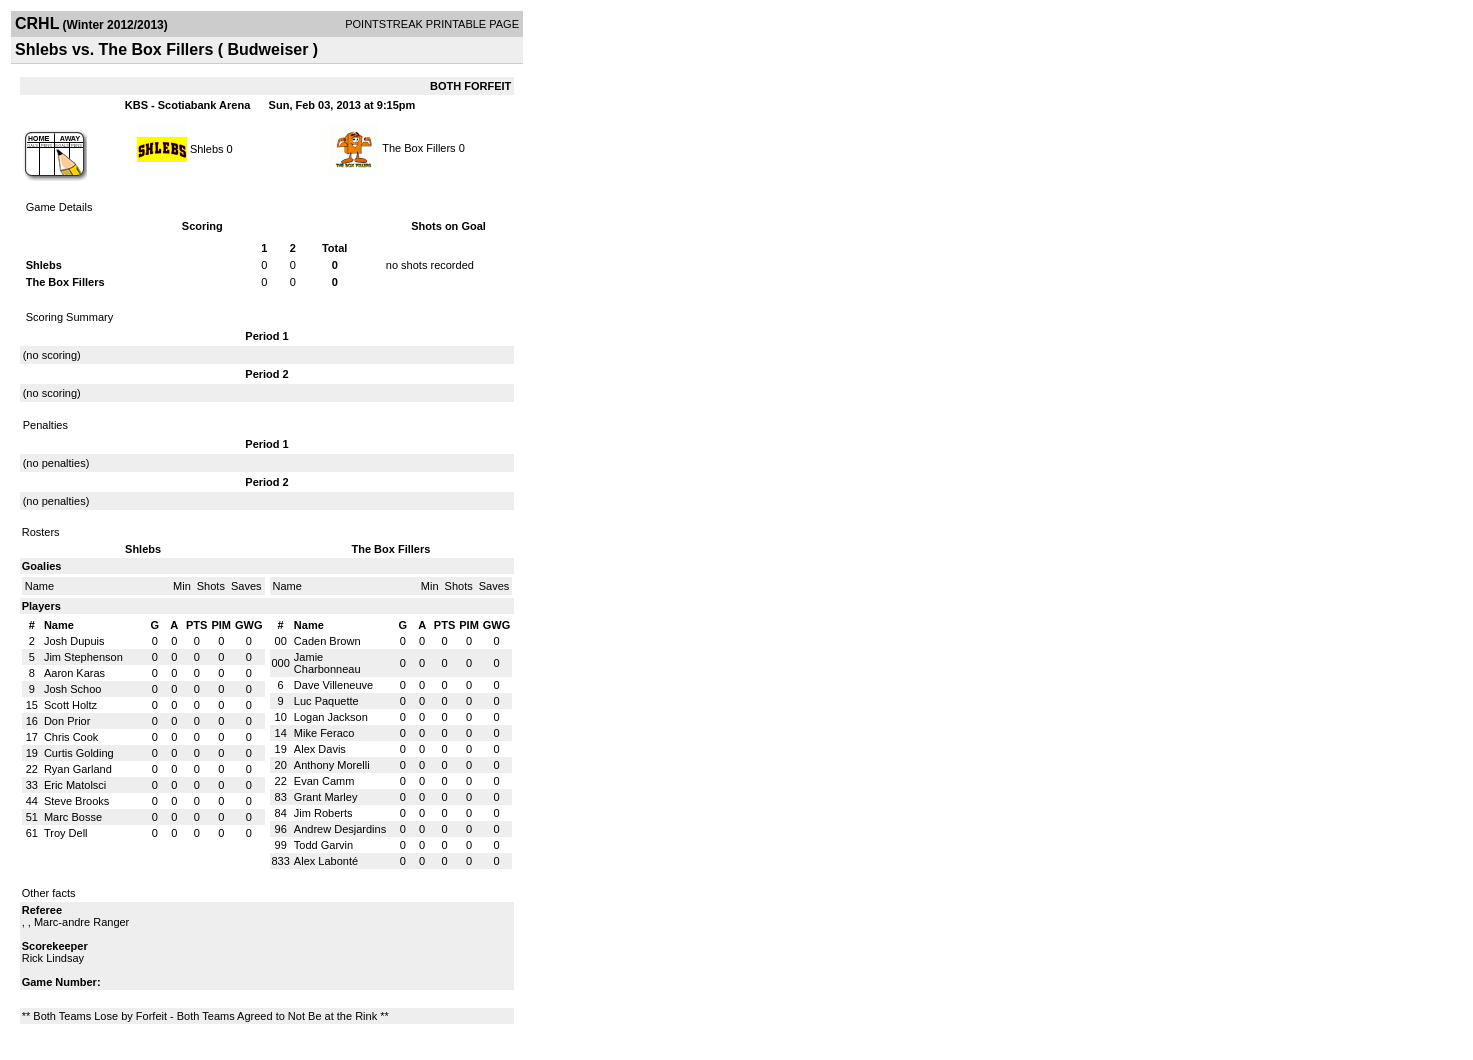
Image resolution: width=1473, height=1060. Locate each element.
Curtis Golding (79, 753)
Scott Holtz (70, 705)
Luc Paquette (326, 701)
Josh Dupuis (74, 641)
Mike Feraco (324, 733)
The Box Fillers (418, 148)
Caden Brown (327, 641)
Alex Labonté (326, 861)
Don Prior (67, 721)
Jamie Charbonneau (327, 663)
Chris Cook (71, 737)
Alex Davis (320, 749)
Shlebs (207, 148)
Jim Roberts (323, 813)
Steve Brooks (76, 801)
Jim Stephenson (83, 657)
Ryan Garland (78, 769)
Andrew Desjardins (340, 829)
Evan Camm (324, 781)
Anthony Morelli (332, 765)
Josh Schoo (72, 689)
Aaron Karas (74, 673)
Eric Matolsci (75, 785)
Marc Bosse (73, 817)
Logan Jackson (331, 717)
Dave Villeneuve (333, 685)
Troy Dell (66, 833)
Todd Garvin (323, 845)
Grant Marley (326, 797)
